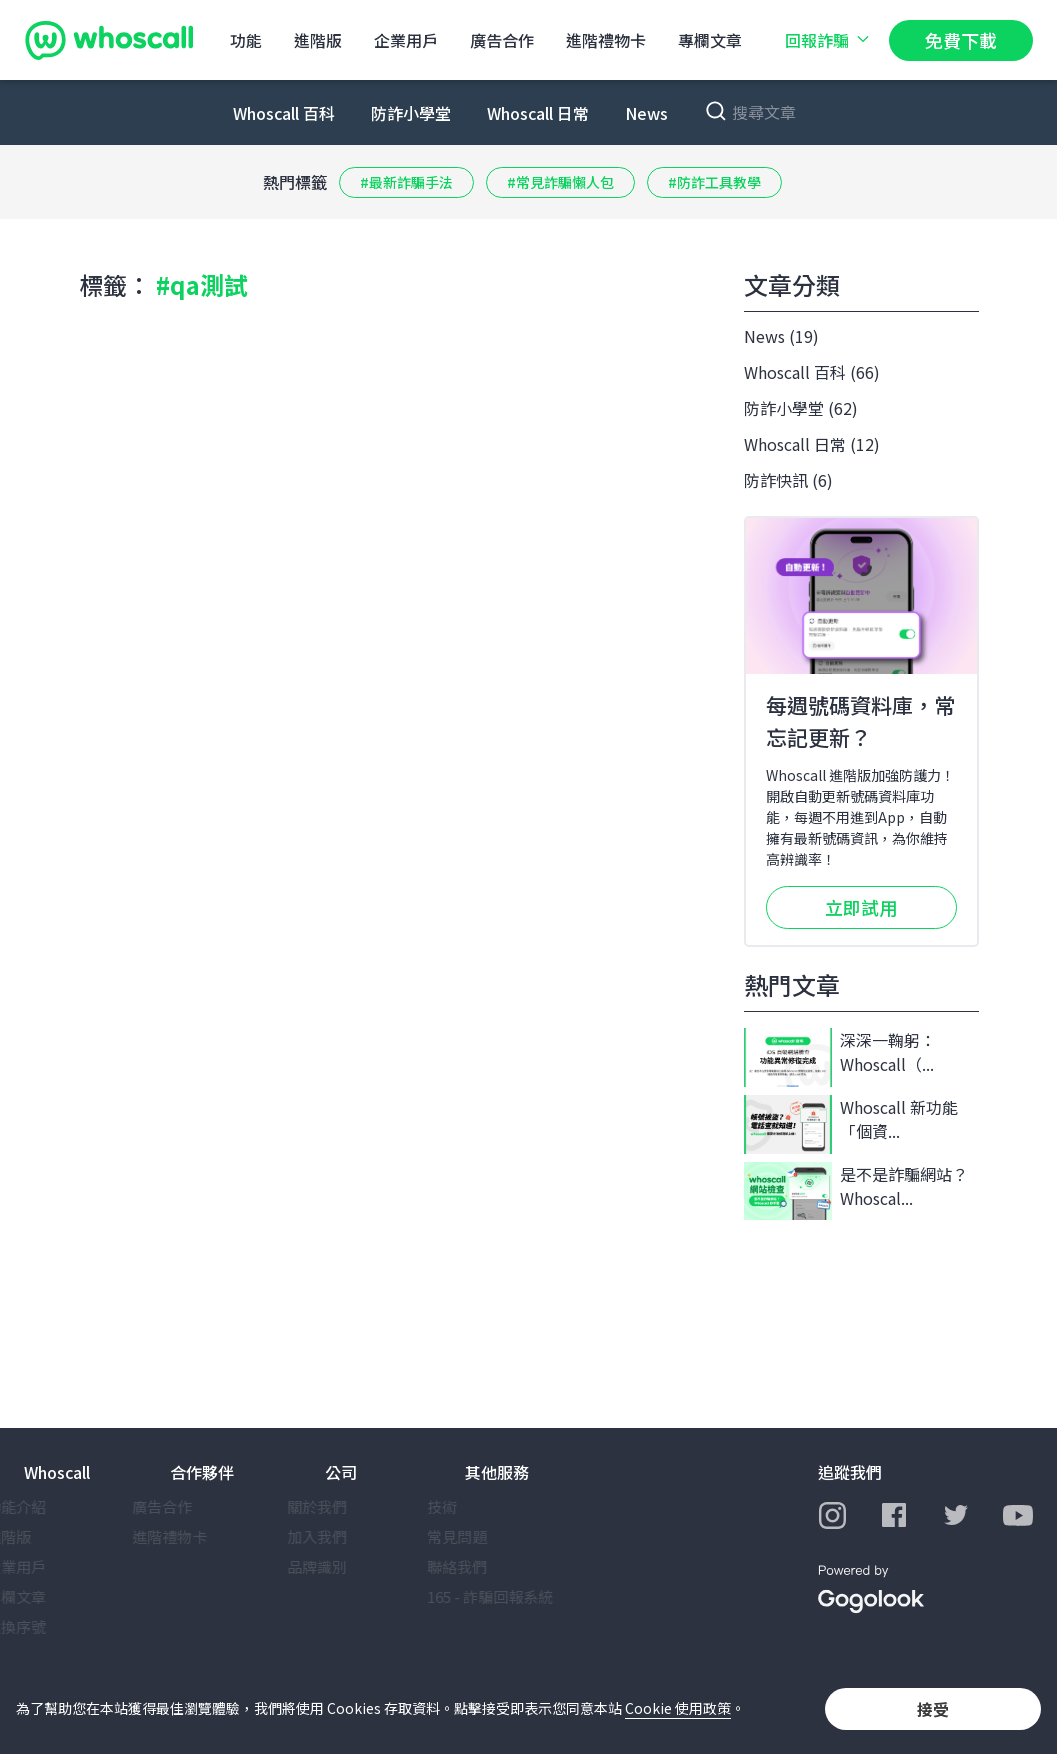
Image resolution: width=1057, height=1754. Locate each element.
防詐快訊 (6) (788, 480)
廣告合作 (502, 40)
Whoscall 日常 (538, 113)
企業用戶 (406, 40)
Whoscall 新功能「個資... (851, 1124)
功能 (246, 40)
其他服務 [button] (497, 1472)
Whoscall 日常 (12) (812, 444)
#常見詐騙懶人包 (560, 182)
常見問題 (495, 1536)
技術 (480, 1506)
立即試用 (861, 907)
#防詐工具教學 (714, 182)
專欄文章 (710, 40)
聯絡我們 (495, 1566)
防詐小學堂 (411, 113)
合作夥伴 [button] (202, 1472)
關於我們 (355, 1506)
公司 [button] (341, 1472)
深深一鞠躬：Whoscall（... (840, 1057)
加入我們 (355, 1536)
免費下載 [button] (961, 40)
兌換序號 (54, 1626)
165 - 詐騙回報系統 (528, 1596)
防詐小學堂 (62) (801, 408)
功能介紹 (54, 1506)
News (646, 113)
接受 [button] (933, 1709)
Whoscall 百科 (284, 113)
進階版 (318, 40)
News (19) (781, 336)
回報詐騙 (829, 40)
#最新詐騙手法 (406, 182)
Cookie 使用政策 (678, 1708)
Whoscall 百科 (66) (812, 372)
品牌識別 (355, 1566)
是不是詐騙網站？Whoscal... (856, 1191)
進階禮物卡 (606, 40)
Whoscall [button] (57, 1472)
